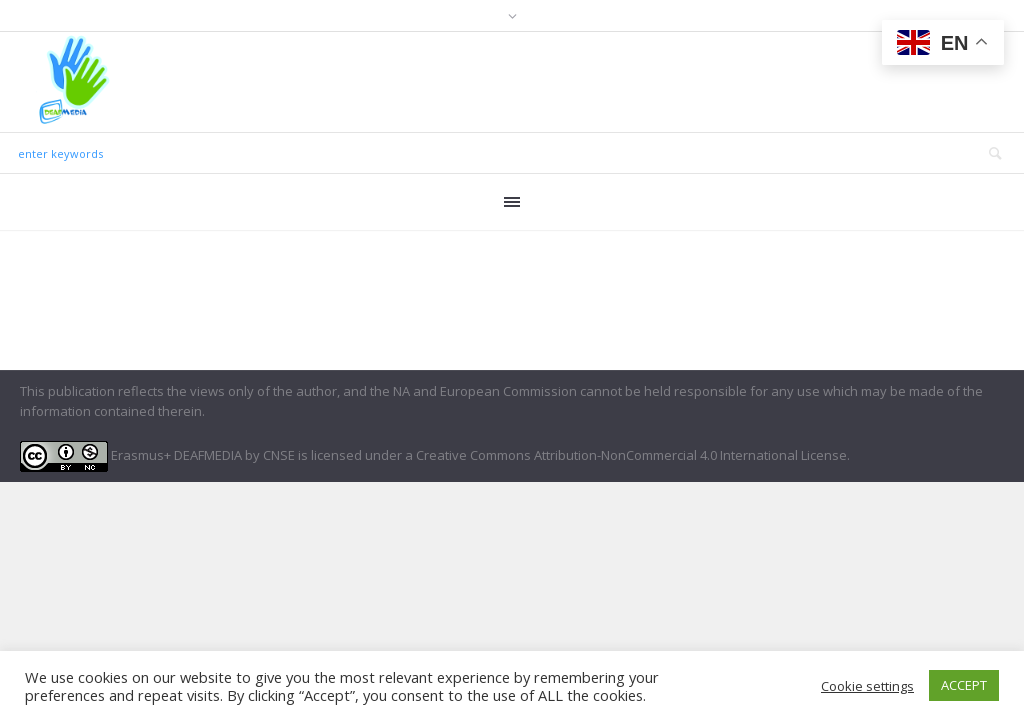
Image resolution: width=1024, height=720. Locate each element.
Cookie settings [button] (867, 686)
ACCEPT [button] (964, 685)
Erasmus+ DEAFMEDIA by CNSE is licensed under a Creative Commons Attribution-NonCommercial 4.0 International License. (435, 455)
